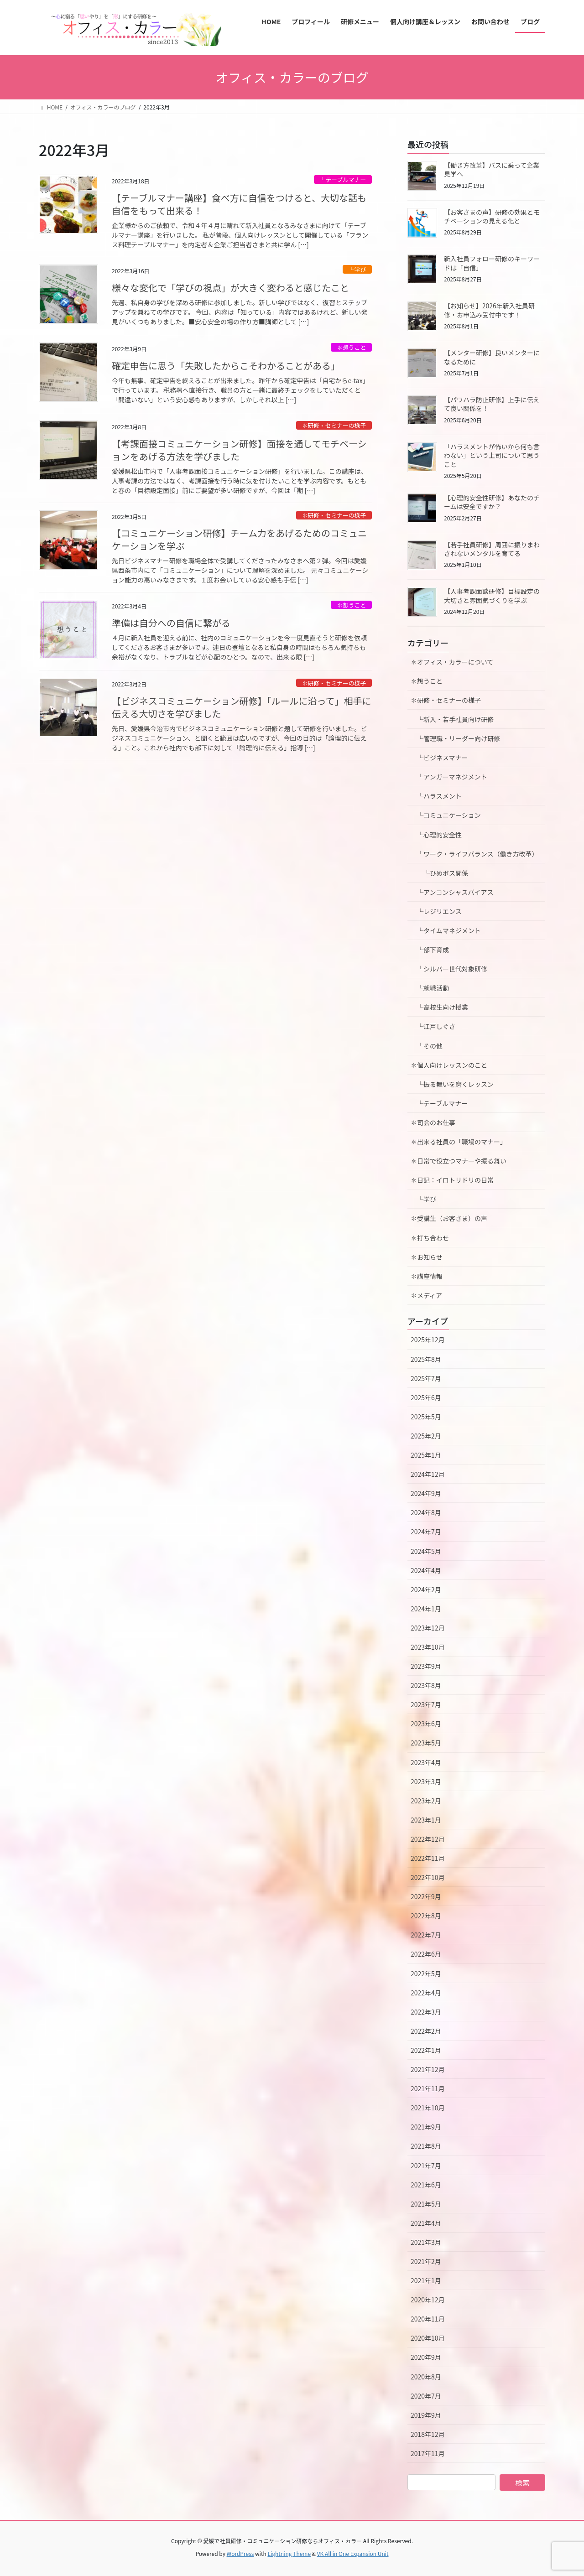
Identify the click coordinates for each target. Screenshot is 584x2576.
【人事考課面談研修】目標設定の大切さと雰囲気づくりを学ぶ (492, 596)
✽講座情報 (427, 1276)
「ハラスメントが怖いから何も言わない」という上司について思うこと (492, 455)
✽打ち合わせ (430, 1237)
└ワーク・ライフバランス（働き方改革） (474, 853)
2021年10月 (428, 2107)
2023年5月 (426, 1742)
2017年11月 (428, 2453)
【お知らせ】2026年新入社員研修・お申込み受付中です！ (489, 310)
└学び (357, 269)
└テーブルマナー (343, 179)
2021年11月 (428, 2088)
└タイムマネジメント (446, 930)
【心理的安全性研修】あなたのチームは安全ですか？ (492, 502)
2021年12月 (428, 2069)
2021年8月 (426, 2145)
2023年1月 (426, 1819)
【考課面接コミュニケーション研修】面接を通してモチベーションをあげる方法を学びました (239, 450)
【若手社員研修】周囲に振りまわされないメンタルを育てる (492, 549)
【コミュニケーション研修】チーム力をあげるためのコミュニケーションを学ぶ (239, 539)
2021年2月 (426, 2261)
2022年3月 (426, 2011)
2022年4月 (426, 1992)
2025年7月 (426, 1378)
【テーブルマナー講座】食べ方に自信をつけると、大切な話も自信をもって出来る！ (239, 204)
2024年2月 (426, 1589)
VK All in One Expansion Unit (353, 2553)
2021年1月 (426, 2280)
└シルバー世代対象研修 (449, 968)
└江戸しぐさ (433, 1026)
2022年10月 (428, 1877)
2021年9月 (426, 2126)
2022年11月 (428, 1858)
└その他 (427, 1045)
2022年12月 (428, 1839)
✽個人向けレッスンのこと (449, 1065)
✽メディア (426, 1295)
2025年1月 (426, 1454)
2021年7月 (426, 2165)
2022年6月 (426, 1953)
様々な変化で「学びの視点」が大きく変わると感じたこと (230, 287)
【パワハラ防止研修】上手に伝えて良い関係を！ (492, 404)
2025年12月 (428, 1339)
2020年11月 (428, 2318)
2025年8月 (426, 1359)
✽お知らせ (427, 1257)
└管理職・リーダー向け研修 (455, 738)
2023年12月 (428, 1627)
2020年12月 (428, 2299)
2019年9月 (426, 2415)
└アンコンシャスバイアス (452, 892)
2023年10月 (428, 1647)
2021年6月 (426, 2184)
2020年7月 (426, 2395)
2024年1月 (426, 1608)
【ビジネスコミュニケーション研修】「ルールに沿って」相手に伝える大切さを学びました (241, 707)
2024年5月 (426, 1551)
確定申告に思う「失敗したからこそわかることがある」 (226, 365)
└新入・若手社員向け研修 (452, 719)
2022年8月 (426, 1915)
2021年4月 (426, 2223)
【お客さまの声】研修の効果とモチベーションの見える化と (492, 217)
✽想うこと (351, 347)
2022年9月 (426, 1896)
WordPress (240, 2553)
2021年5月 (426, 2203)
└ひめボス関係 (442, 873)
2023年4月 (426, 1762)
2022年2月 (426, 2031)
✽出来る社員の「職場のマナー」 (458, 1141)
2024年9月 (426, 1493)
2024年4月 (426, 1570)
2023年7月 (426, 1704)
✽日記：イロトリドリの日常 (452, 1179)
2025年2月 (426, 1435)
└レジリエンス (436, 911)
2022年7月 (426, 1934)
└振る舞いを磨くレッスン (455, 1084)
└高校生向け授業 (439, 1007)
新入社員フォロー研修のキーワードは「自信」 (492, 263)
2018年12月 (428, 2434)
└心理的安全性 (436, 834)
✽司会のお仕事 (433, 1122)
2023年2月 (426, 1800)
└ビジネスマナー (439, 757)
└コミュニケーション (446, 815)
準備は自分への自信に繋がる (171, 622)
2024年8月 (426, 1512)
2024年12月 (428, 1474)
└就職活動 (430, 987)
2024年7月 (426, 1531)
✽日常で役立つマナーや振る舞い (458, 1160)
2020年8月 (426, 2376)
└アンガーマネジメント (449, 776)
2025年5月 (426, 1416)
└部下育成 (430, 949)
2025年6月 (426, 1397)
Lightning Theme (289, 2553)
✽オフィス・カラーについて (452, 661)
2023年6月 (426, 1723)
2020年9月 (426, 2357)
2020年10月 (428, 2337)
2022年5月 (426, 1973)
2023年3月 (426, 1781)
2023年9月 (426, 1666)
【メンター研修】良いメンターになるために (492, 357)
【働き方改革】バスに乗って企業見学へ (491, 170)
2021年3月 (426, 2242)
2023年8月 (426, 1685)
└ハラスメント (436, 795)
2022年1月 (426, 2050)
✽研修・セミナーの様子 (334, 425)
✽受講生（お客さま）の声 (449, 1218)
